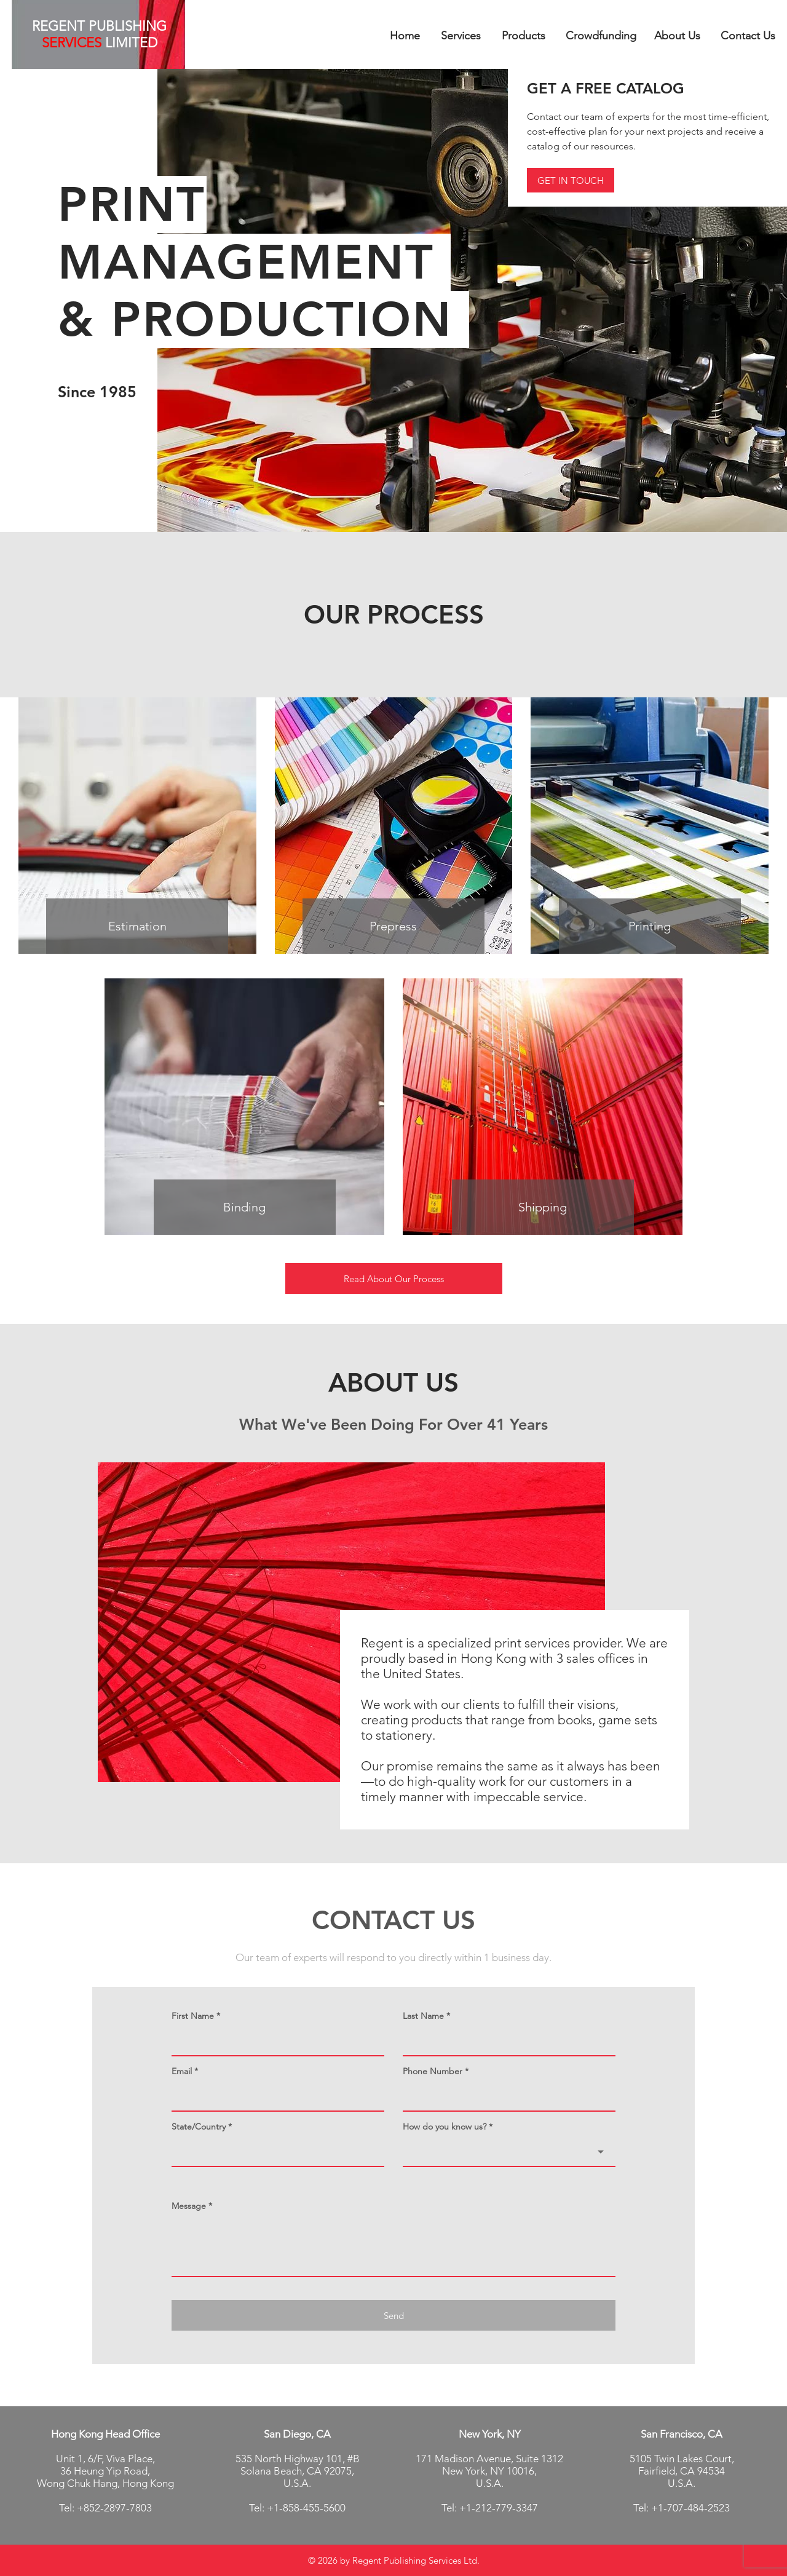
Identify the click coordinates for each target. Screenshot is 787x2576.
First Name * (196, 2015)
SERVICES (71, 42)
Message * (192, 2205)
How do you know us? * (447, 2126)
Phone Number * (436, 2071)
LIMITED (129, 42)
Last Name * (426, 2015)
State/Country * (202, 2126)
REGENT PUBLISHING (99, 26)
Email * (185, 2071)
